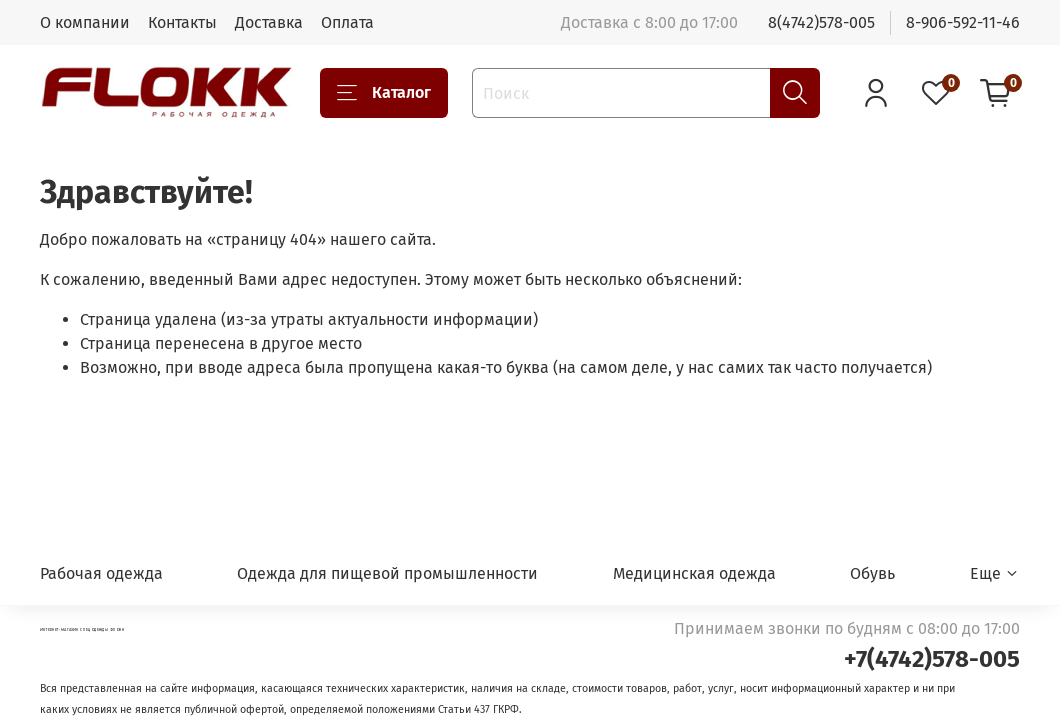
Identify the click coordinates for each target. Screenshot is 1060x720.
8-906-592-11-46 (963, 22)
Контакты (182, 22)
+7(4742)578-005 (932, 659)
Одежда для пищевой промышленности (387, 573)
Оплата (347, 22)
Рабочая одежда (101, 573)
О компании (85, 22)
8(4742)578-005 (821, 22)
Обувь (872, 573)
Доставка (269, 22)
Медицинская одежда (694, 573)
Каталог (384, 93)
